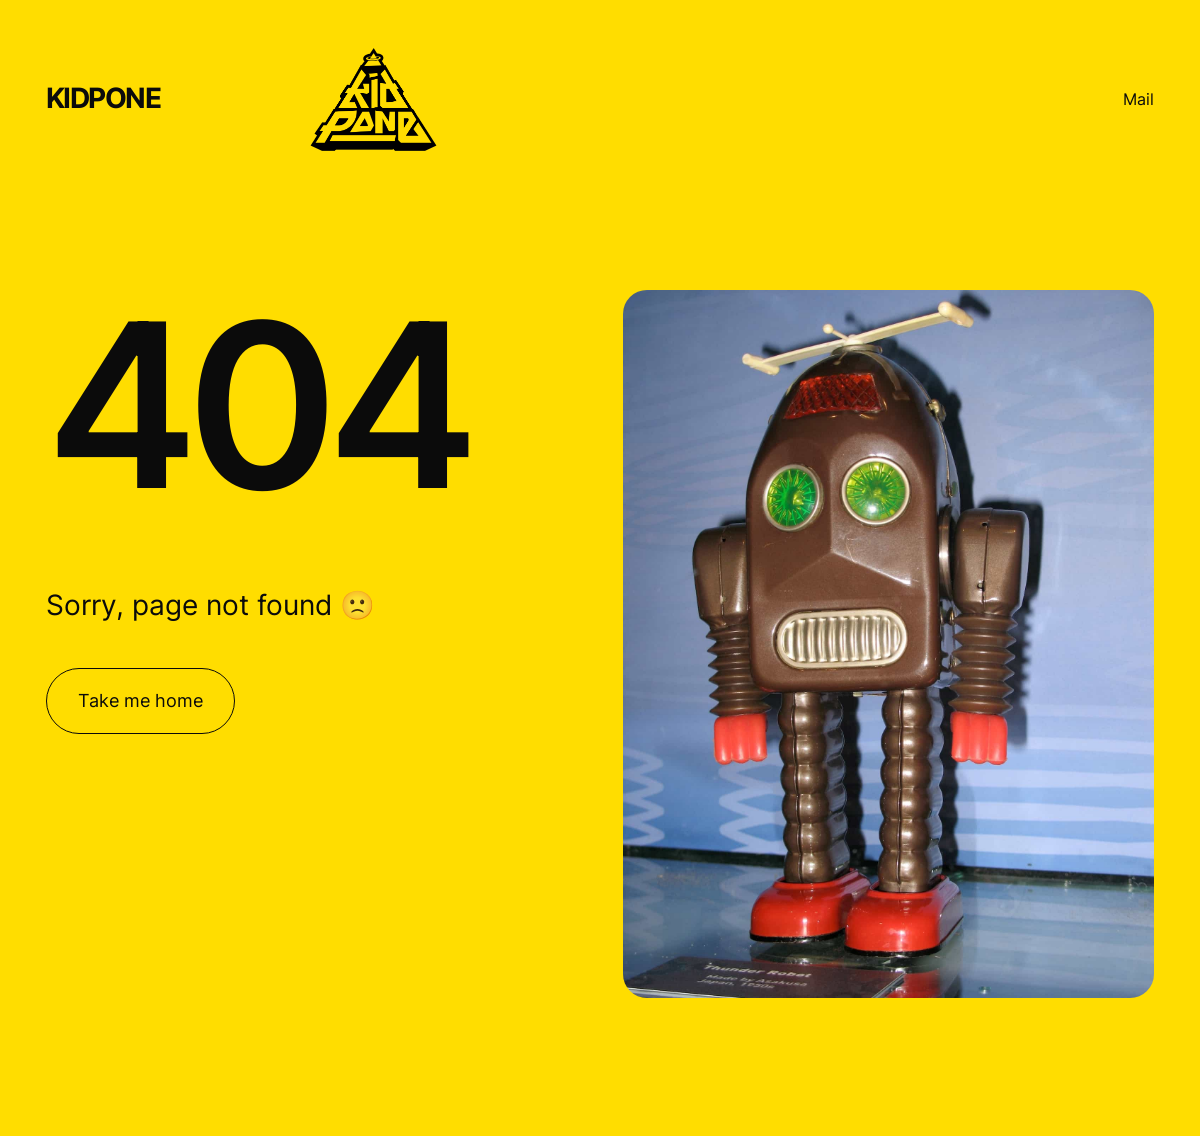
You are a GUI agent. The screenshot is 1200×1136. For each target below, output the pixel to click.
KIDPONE (103, 98)
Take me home (140, 700)
